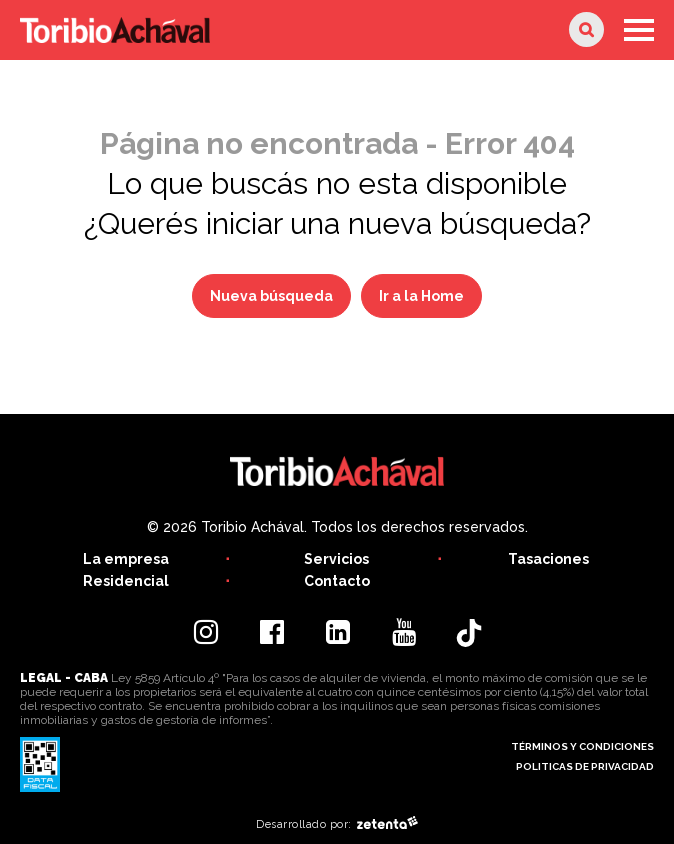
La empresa (126, 559)
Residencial (126, 581)
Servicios (336, 559)
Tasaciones (548, 559)
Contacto (337, 581)
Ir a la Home (421, 296)
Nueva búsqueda (271, 296)
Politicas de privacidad (585, 766)
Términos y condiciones (582, 746)
